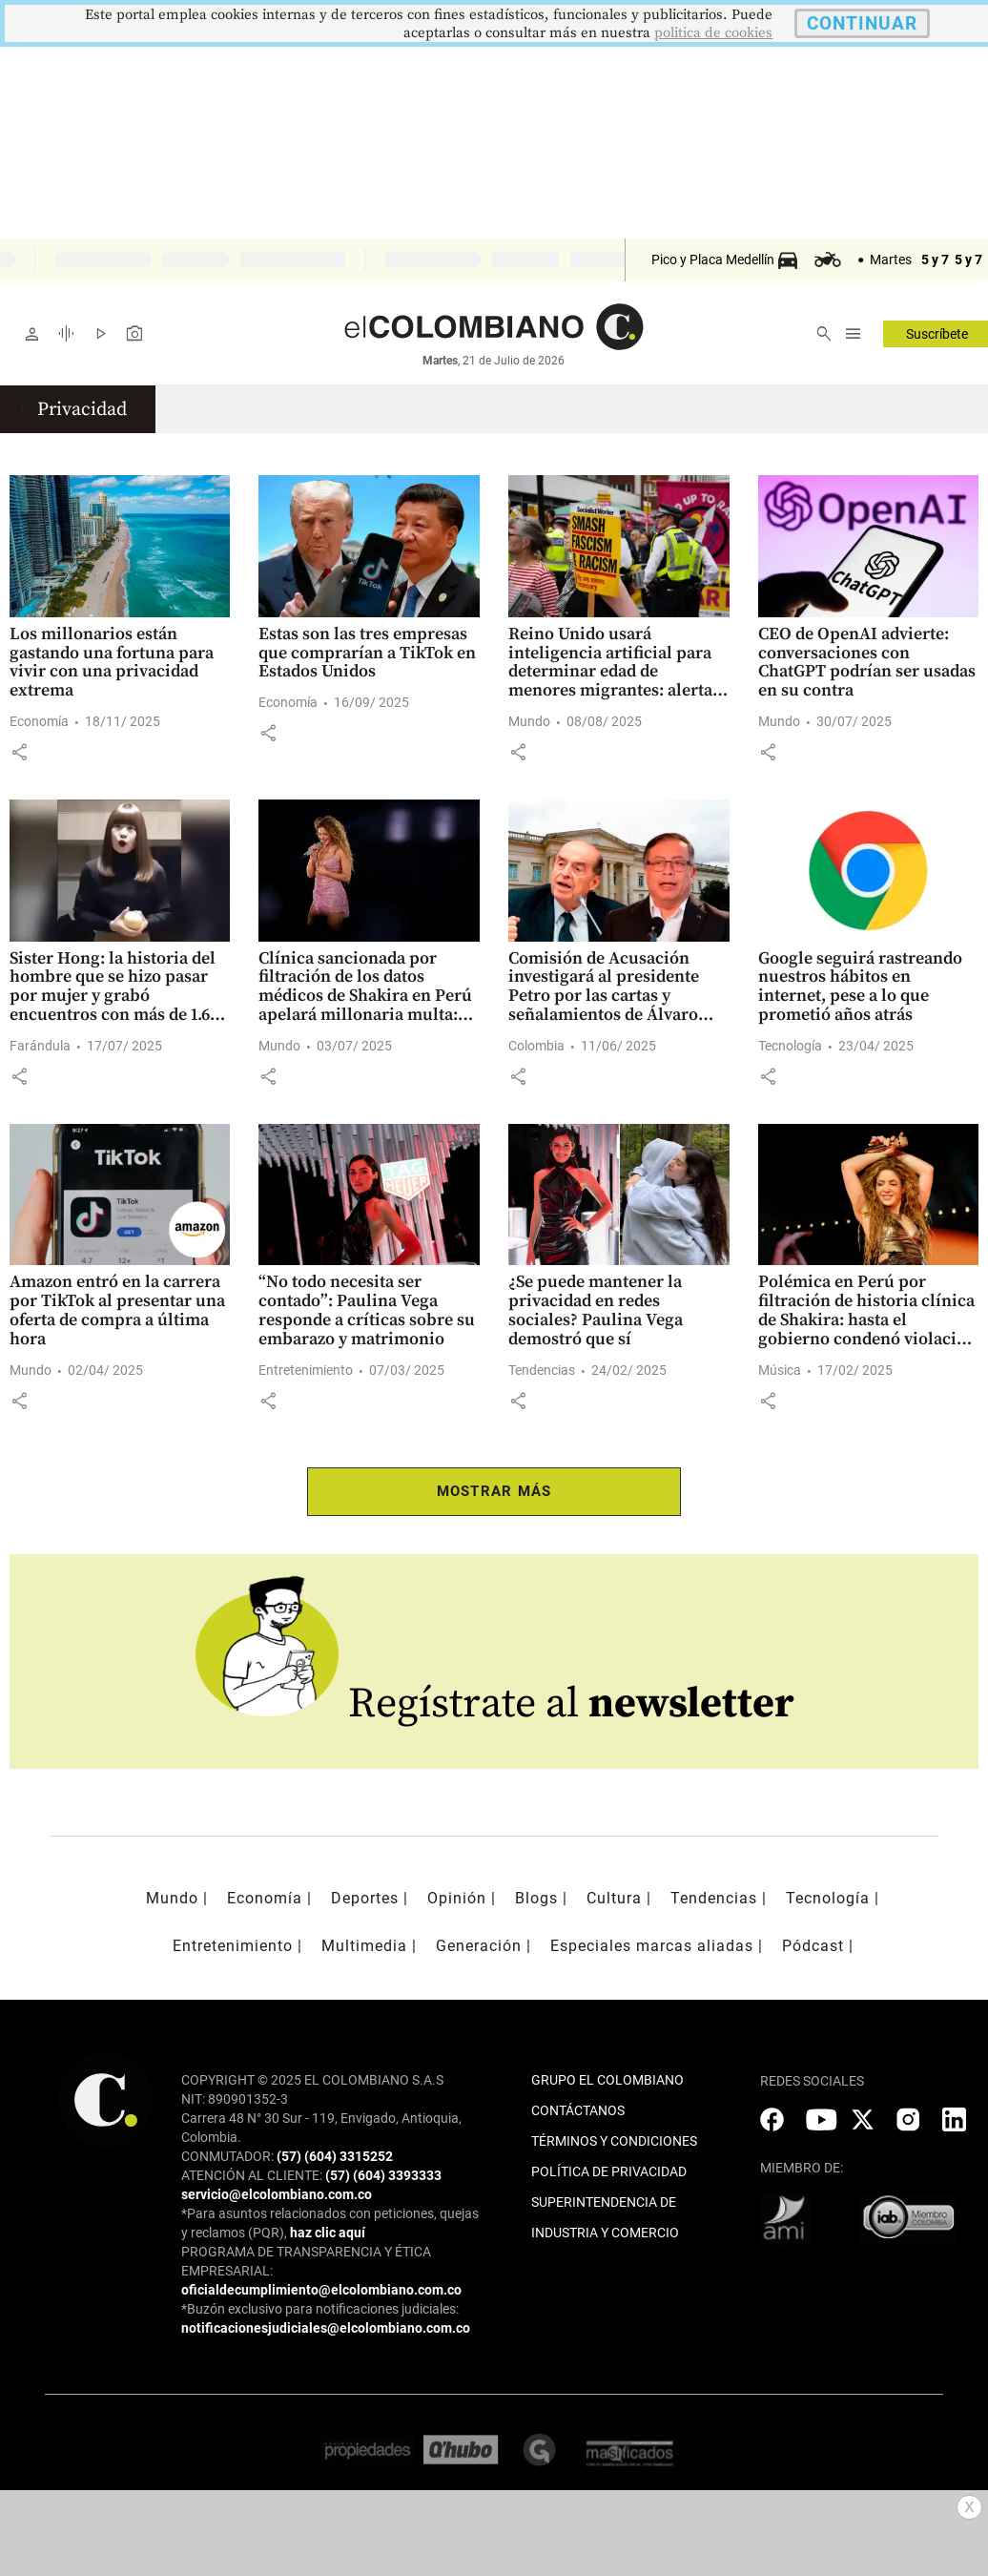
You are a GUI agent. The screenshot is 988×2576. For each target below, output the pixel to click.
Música (779, 1370)
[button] (19, 751)
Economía (39, 721)
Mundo (529, 721)
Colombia (536, 1045)
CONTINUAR (862, 23)
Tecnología (790, 1045)
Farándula (40, 1045)
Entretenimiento (305, 1370)
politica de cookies (713, 33)
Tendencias (541, 1370)
